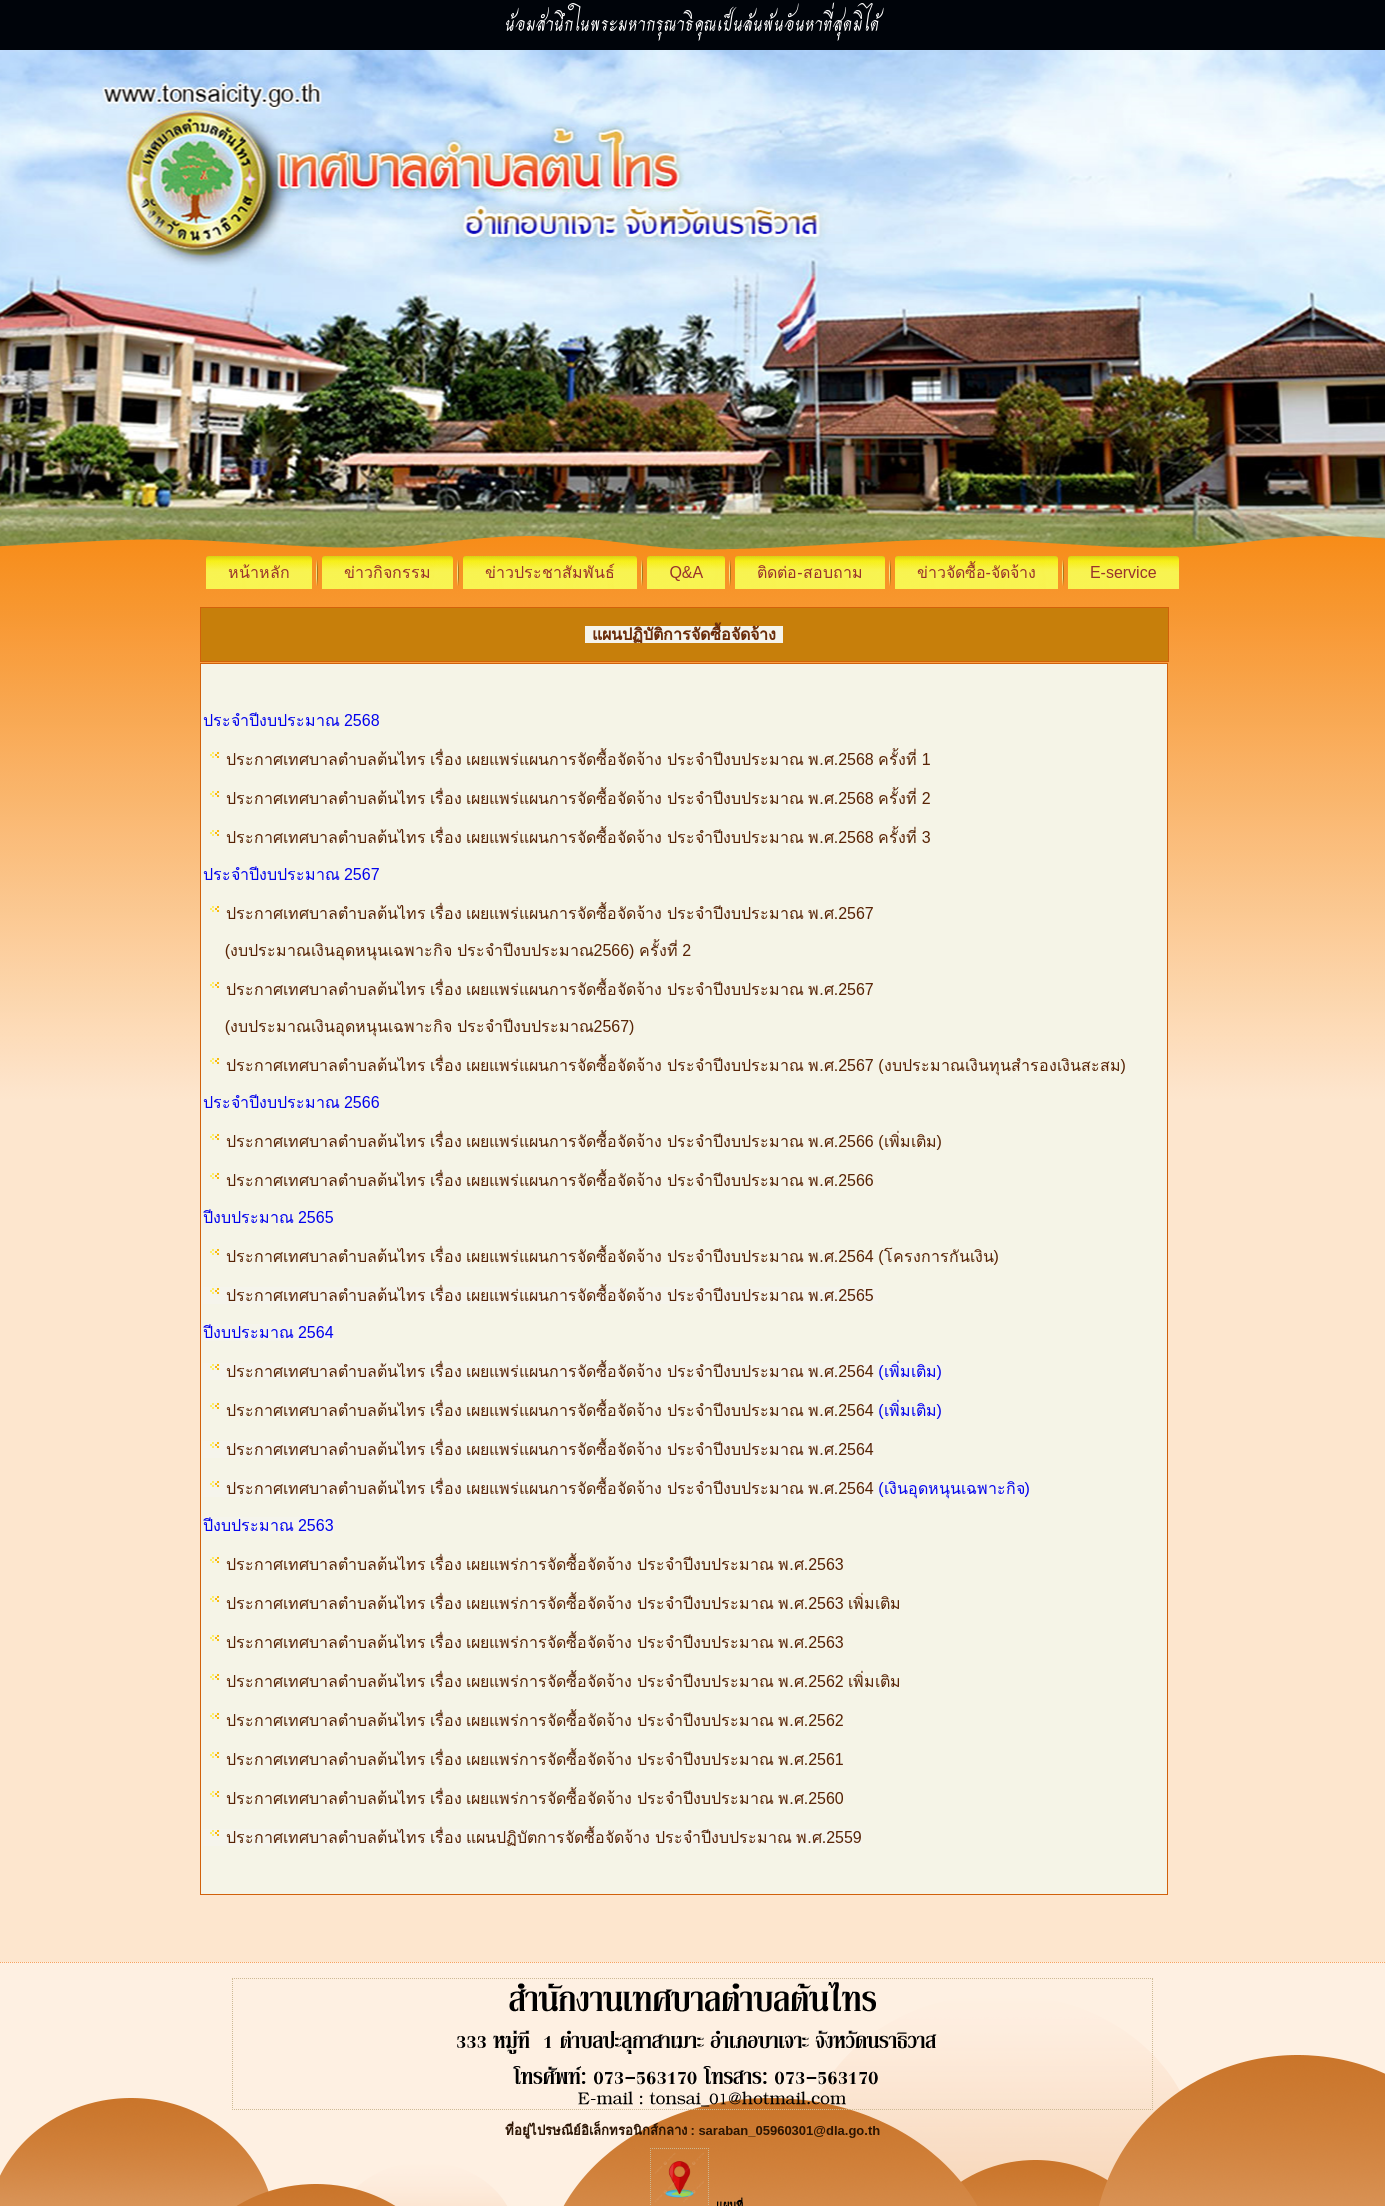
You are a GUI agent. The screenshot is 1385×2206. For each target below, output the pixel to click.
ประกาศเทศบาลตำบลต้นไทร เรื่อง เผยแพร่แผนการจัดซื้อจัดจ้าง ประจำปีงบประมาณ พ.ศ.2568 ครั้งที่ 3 (578, 837)
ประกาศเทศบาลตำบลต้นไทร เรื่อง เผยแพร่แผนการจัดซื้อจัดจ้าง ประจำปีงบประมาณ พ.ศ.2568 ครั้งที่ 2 (578, 798)
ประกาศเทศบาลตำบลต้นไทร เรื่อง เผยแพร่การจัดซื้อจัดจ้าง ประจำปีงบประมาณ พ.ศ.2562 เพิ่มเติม (564, 1681)
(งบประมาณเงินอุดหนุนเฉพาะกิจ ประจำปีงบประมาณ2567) (419, 1026)
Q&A (686, 572)
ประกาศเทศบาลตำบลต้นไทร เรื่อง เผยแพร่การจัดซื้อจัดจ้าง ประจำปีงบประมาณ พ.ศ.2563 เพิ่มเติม (564, 1603)
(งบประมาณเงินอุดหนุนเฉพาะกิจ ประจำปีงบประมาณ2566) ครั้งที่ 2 (447, 950)
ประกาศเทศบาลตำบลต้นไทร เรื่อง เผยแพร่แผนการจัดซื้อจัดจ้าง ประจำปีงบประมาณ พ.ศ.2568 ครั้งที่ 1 (578, 759)
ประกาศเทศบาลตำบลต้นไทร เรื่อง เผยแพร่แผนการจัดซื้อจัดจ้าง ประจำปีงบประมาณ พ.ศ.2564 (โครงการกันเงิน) (615, 1256)
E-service (1123, 572)
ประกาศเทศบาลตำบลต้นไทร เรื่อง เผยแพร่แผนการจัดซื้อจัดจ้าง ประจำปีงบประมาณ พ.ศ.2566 (552, 1180)
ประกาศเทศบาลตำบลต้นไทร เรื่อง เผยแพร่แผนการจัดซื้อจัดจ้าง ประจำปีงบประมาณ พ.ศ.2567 (550, 913)
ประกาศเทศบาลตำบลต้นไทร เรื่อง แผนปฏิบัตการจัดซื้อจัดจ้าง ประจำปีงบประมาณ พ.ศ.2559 (536, 1837)
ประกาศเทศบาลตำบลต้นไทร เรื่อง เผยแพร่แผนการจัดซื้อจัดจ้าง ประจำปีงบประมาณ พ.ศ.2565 (552, 1295)
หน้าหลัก (259, 572)
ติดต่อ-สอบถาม (809, 572)
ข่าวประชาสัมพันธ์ (550, 572)
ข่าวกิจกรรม (387, 572)
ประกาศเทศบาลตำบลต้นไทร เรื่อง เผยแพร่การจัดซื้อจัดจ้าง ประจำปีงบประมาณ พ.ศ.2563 (535, 1564)
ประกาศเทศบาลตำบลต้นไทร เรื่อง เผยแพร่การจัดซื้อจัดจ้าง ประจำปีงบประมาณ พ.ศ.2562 (535, 1720)
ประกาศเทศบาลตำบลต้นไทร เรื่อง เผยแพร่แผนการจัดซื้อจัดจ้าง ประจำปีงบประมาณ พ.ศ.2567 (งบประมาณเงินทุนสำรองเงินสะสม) (676, 1065)
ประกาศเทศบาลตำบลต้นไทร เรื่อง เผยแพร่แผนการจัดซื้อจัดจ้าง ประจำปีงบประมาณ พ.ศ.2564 (552, 1371)
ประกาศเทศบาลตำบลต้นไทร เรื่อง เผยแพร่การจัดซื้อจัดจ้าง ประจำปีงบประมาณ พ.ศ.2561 (535, 1759)
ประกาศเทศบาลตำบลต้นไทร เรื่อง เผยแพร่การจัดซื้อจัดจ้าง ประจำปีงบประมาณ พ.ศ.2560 (535, 1798)
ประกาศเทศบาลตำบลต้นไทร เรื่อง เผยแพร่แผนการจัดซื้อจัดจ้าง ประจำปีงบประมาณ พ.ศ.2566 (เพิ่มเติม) (584, 1141)
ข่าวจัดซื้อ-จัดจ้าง (976, 572)
